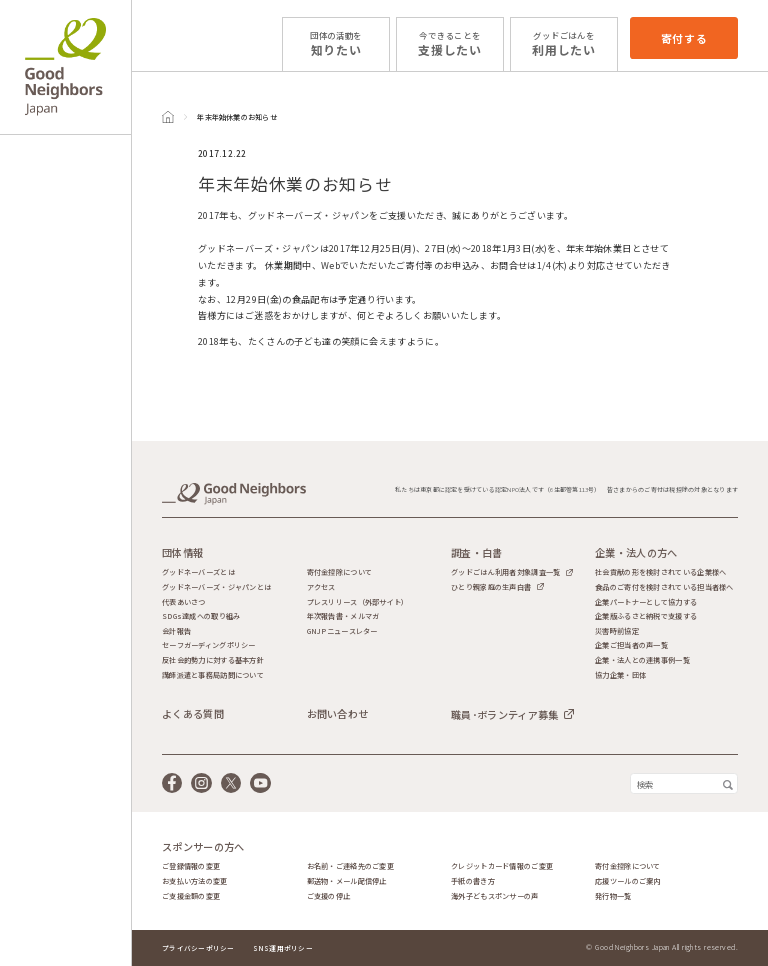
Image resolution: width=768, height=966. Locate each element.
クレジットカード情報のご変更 (502, 866)
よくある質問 (193, 714)
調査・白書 (477, 553)
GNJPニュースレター (342, 631)
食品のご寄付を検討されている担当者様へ (664, 587)
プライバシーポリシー (198, 948)
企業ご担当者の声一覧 (631, 645)
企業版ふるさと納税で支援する (646, 616)
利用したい (564, 43)
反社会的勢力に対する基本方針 (213, 660)
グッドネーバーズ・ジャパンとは (216, 587)
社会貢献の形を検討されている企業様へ (660, 572)
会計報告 (176, 631)
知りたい (336, 43)
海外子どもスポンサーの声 (494, 896)
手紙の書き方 (473, 881)
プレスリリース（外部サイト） (358, 602)
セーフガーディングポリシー (209, 645)
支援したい (450, 43)
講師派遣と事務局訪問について (213, 675)
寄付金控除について (340, 572)
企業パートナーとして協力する (646, 602)
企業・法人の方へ (636, 553)
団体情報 (182, 553)
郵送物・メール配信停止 (347, 881)
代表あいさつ (184, 602)
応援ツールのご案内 (628, 881)
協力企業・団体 (620, 675)
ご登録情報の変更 (191, 866)
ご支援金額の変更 (191, 896)
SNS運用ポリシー (283, 948)
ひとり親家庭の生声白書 (491, 587)
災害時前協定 (617, 631)
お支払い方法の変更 (195, 881)
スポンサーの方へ (203, 847)
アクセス (321, 587)
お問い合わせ (338, 714)
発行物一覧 (613, 896)
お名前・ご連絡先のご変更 (350, 866)
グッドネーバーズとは (198, 572)
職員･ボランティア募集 (504, 714)
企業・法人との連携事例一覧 (642, 660)
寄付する (684, 38)
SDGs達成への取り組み (201, 616)
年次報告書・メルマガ (343, 616)
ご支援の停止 (329, 896)
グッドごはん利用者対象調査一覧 (505, 572)
